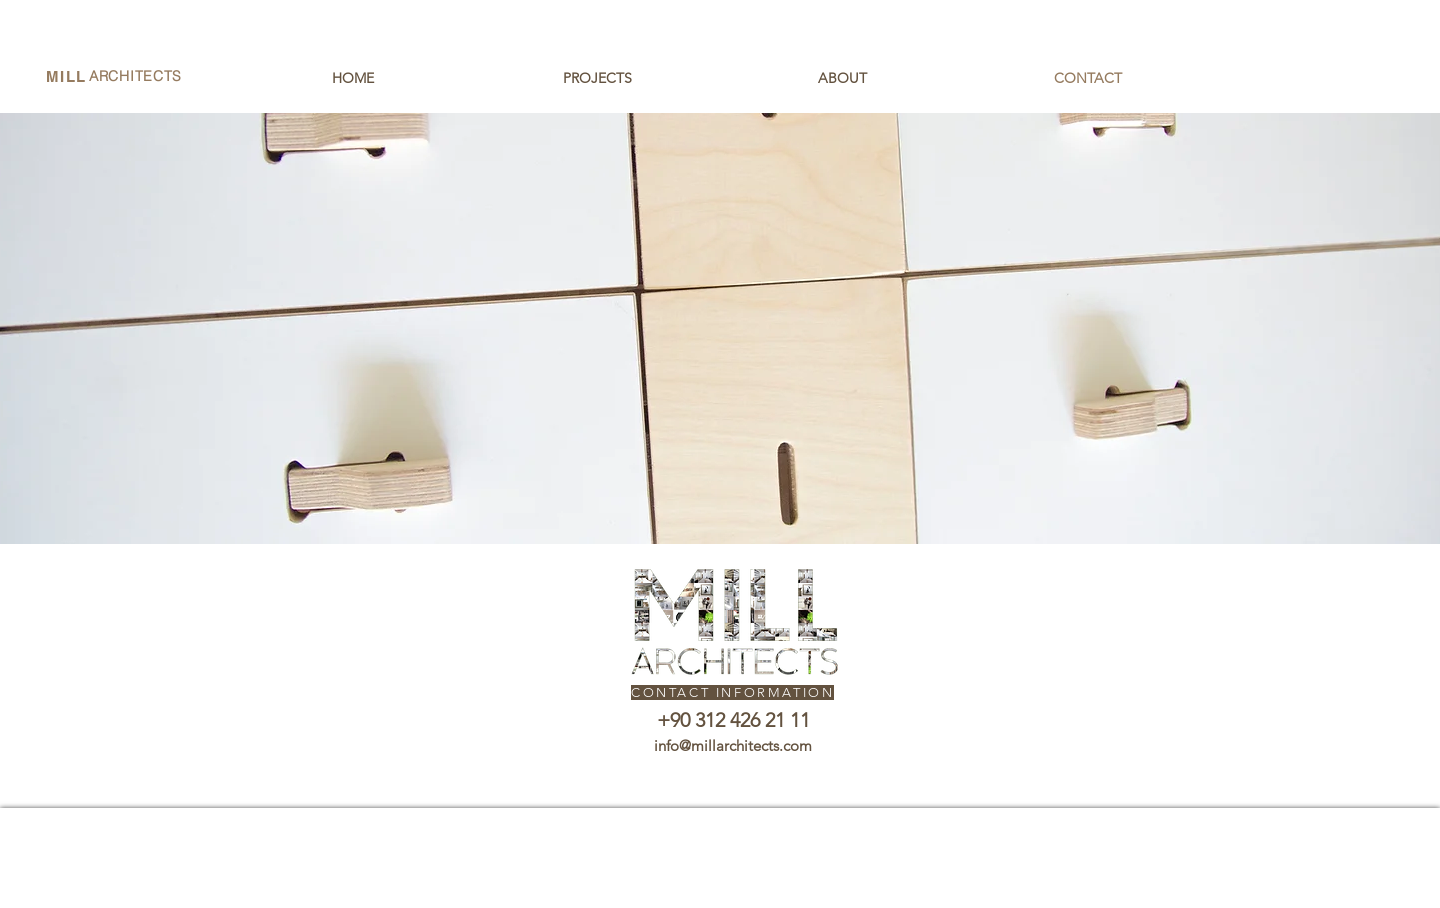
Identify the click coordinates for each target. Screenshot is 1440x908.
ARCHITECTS (135, 76)
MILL (66, 76)
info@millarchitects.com (733, 745)
